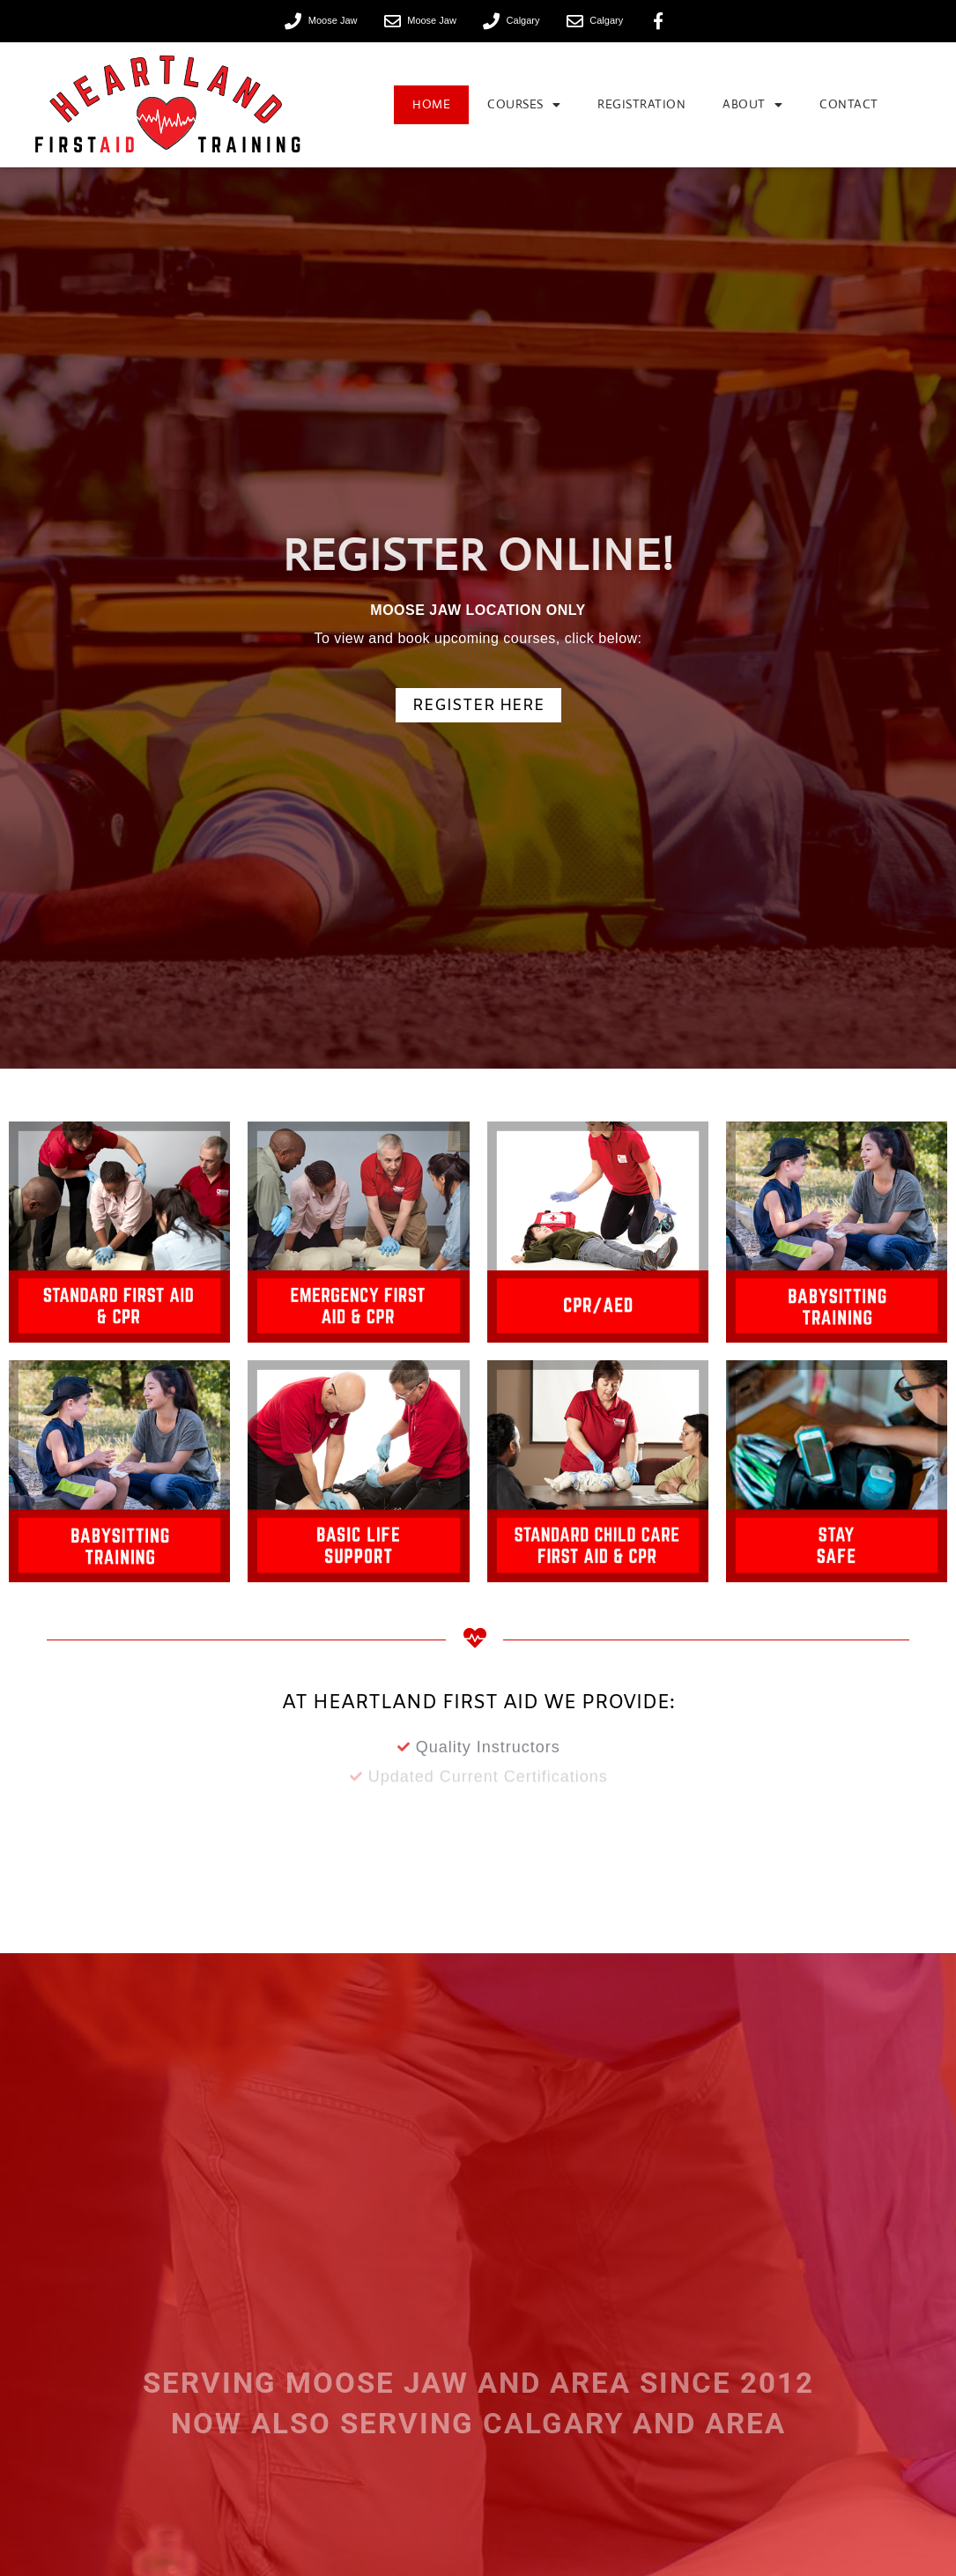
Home (431, 104)
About (752, 105)
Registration (641, 104)
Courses (523, 105)
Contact (848, 104)
